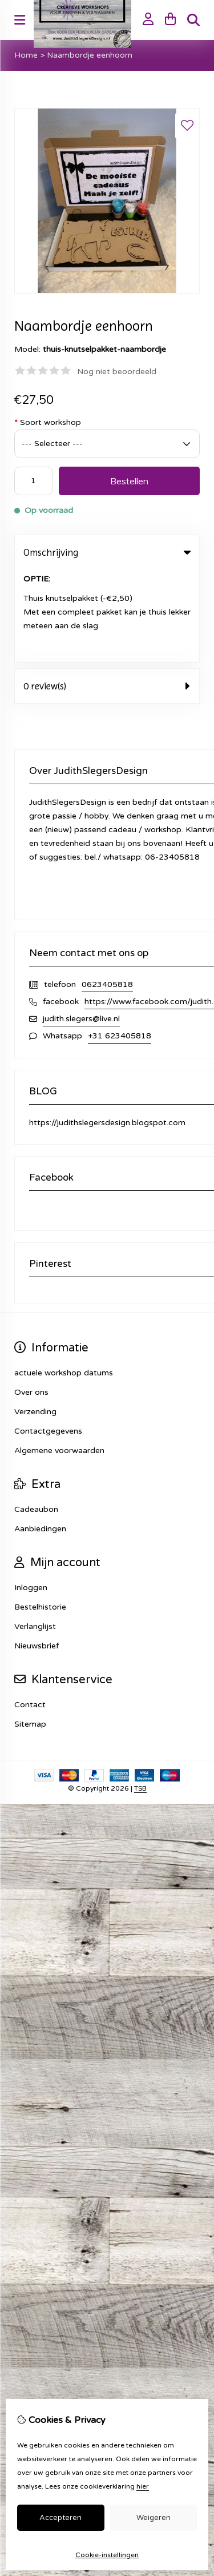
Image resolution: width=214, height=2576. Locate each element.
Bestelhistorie (40, 1514)
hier (142, 2486)
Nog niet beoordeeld (116, 371)
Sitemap (30, 1631)
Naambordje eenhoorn (89, 55)
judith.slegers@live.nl (81, 926)
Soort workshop (47, 422)
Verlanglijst (35, 1534)
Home (26, 55)
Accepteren (60, 2517)
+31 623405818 (119, 943)
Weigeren (153, 2517)
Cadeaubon (36, 1417)
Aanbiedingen (40, 1436)
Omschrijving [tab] (107, 552)
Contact (30, 1612)
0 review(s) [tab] (107, 593)
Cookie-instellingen (107, 2555)
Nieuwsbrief (36, 1553)
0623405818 (107, 892)
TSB (140, 1696)
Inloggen (30, 1495)
